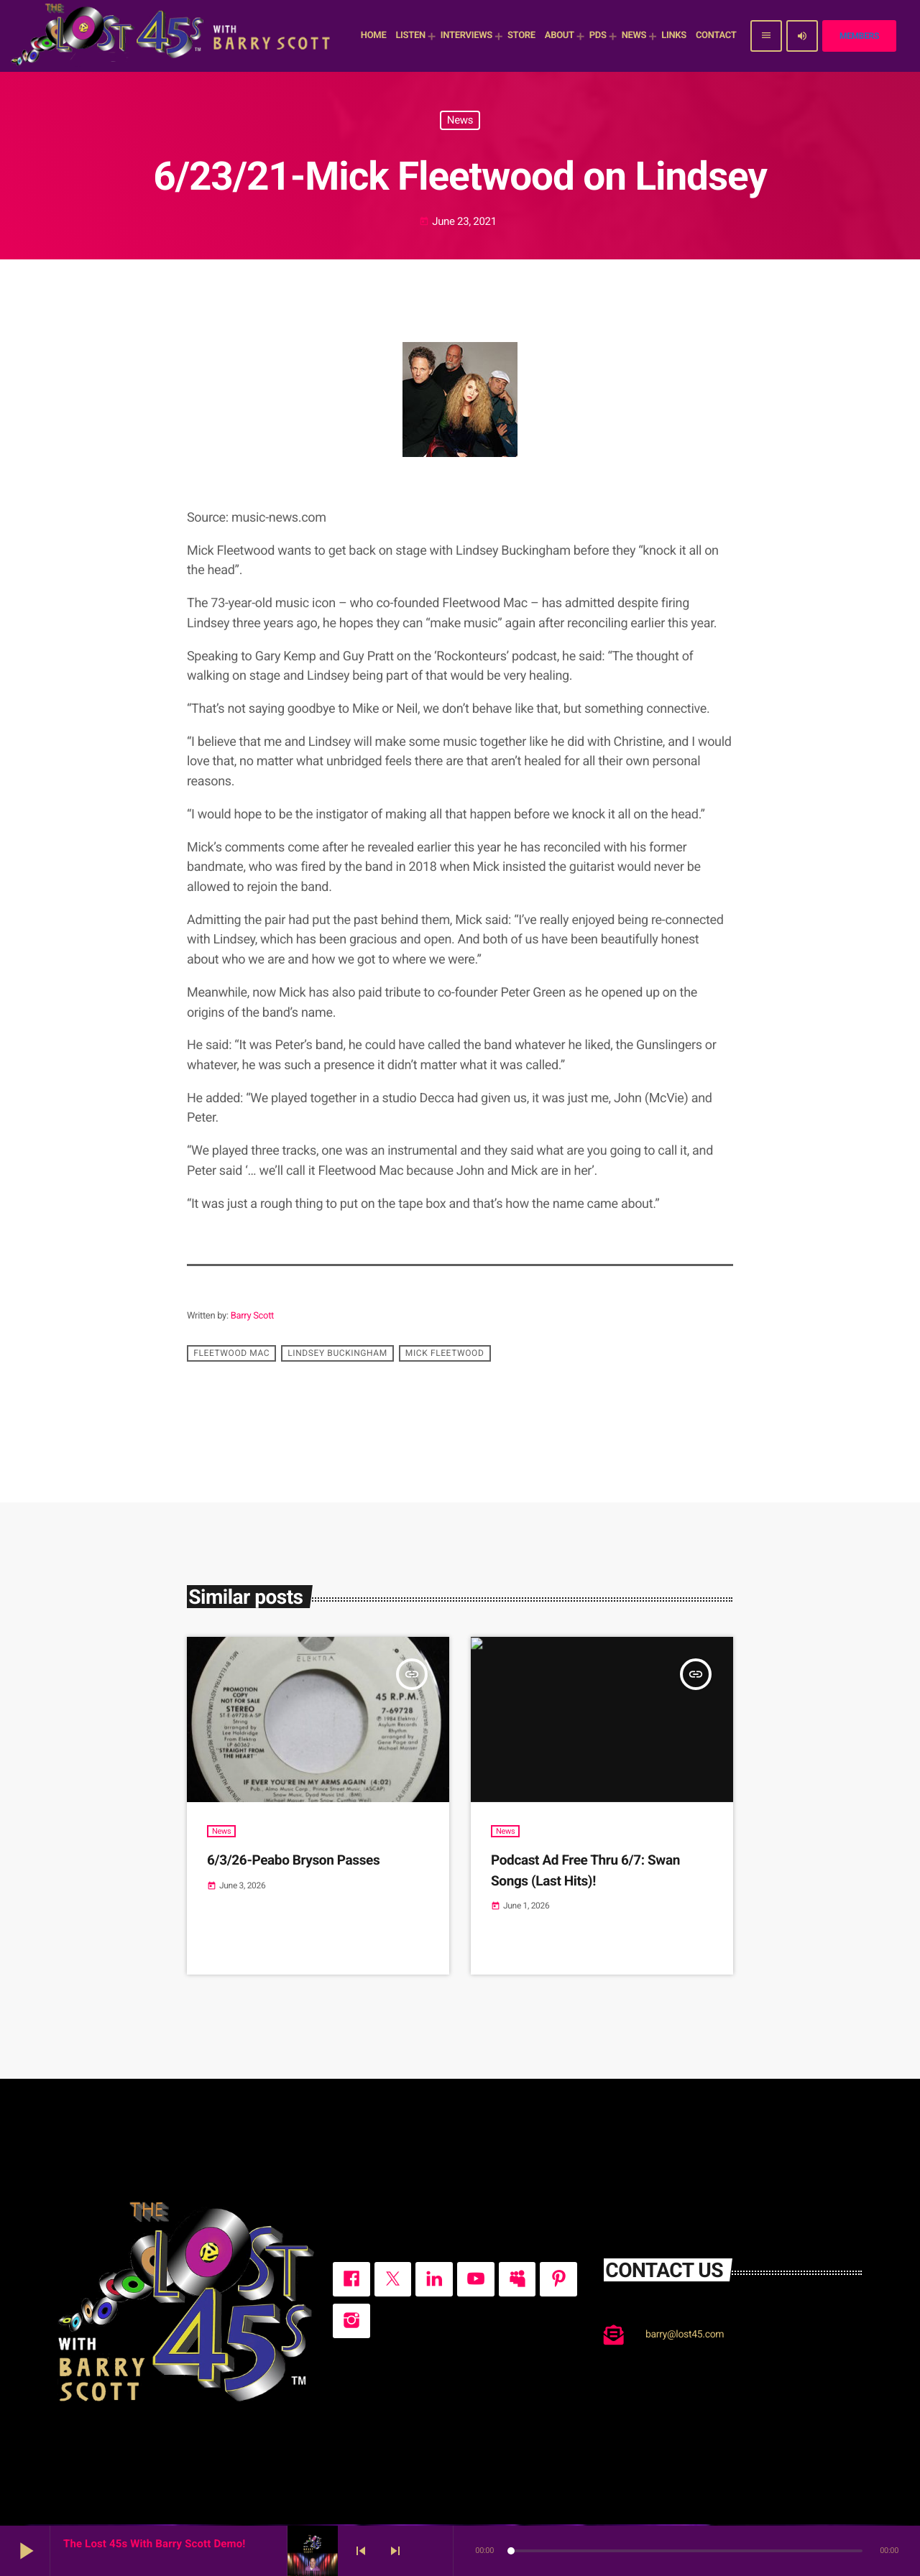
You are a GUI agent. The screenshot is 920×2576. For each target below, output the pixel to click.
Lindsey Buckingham (337, 1353)
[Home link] (172, 36)
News (460, 120)
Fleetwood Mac (231, 1353)
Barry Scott (252, 1316)
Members (859, 36)
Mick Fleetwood (444, 1353)
